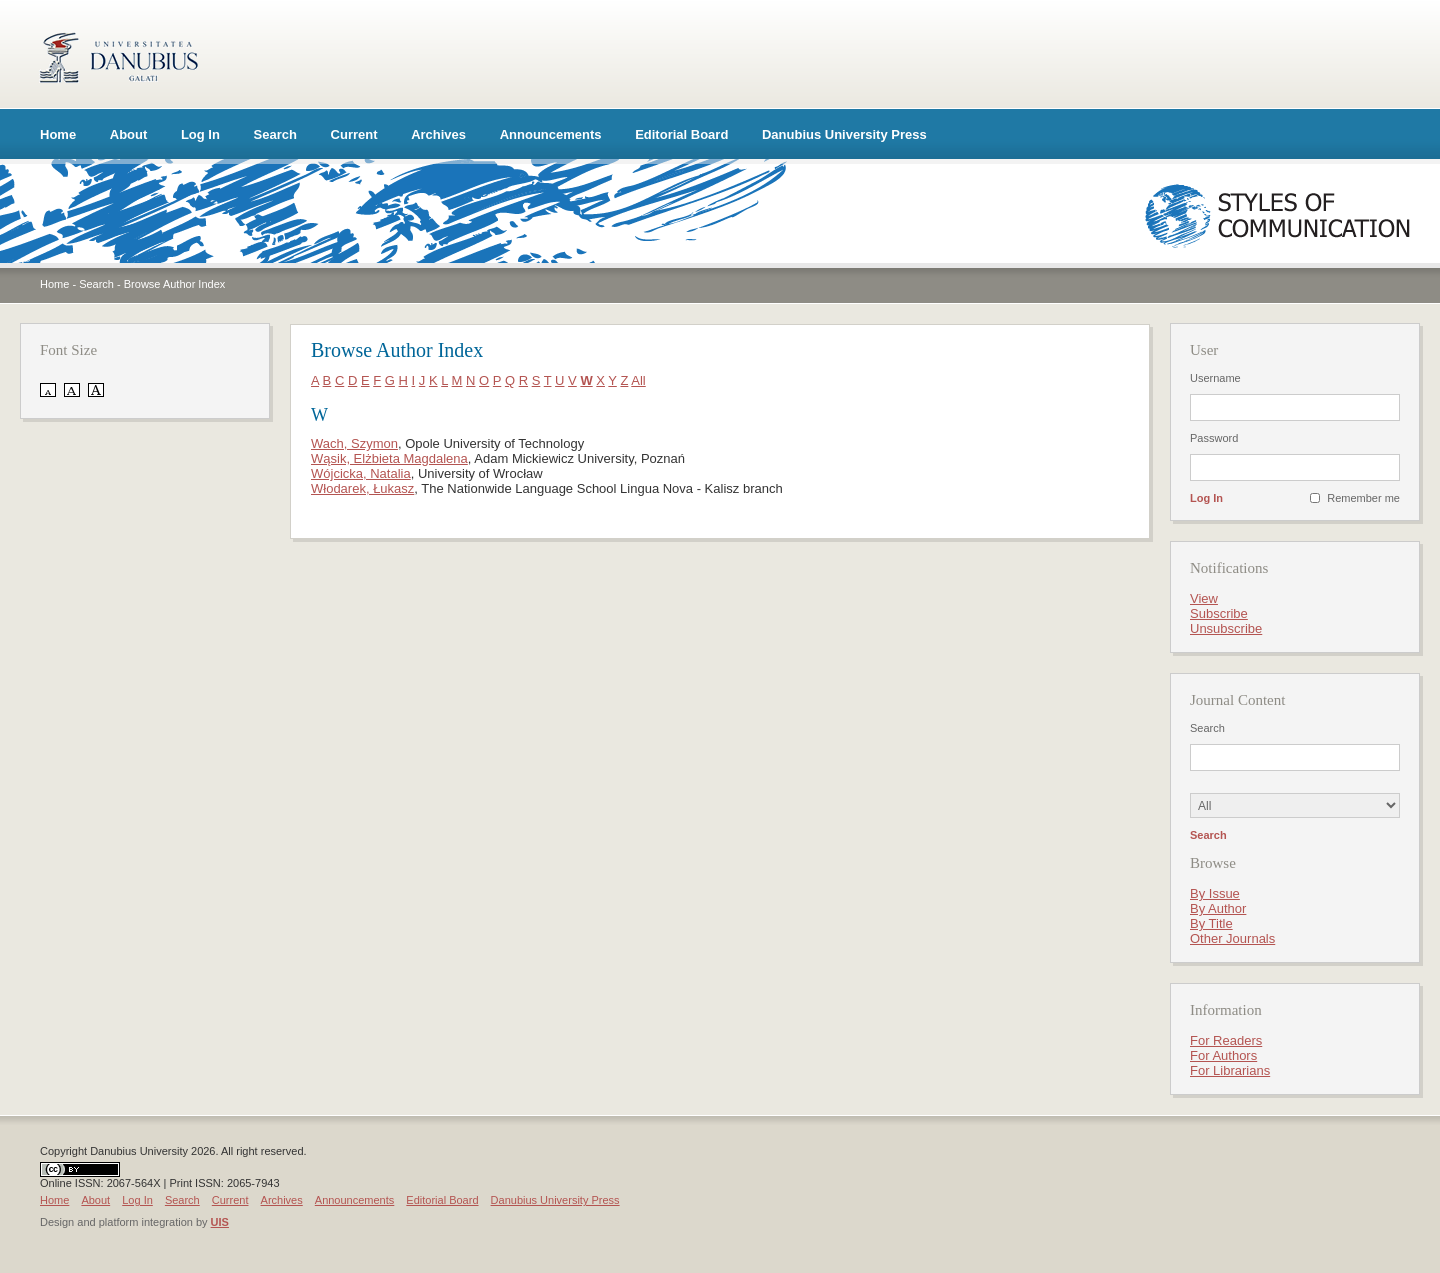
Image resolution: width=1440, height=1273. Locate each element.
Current (354, 134)
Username (1215, 378)
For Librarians (1230, 1070)
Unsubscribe (1226, 628)
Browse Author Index (175, 284)
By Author (1218, 908)
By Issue (1215, 893)
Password (1214, 438)
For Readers (1226, 1040)
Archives (438, 134)
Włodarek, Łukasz (362, 488)
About (129, 134)
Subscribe (1219, 613)
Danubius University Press (844, 134)
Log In (200, 134)
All (638, 380)
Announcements (551, 134)
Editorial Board (681, 134)
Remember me (1363, 498)
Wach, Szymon (354, 443)
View (1204, 598)
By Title (1211, 923)
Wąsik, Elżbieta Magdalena (389, 458)
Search (275, 134)
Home (58, 134)
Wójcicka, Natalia (361, 473)
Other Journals (1232, 938)
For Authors (1223, 1055)
